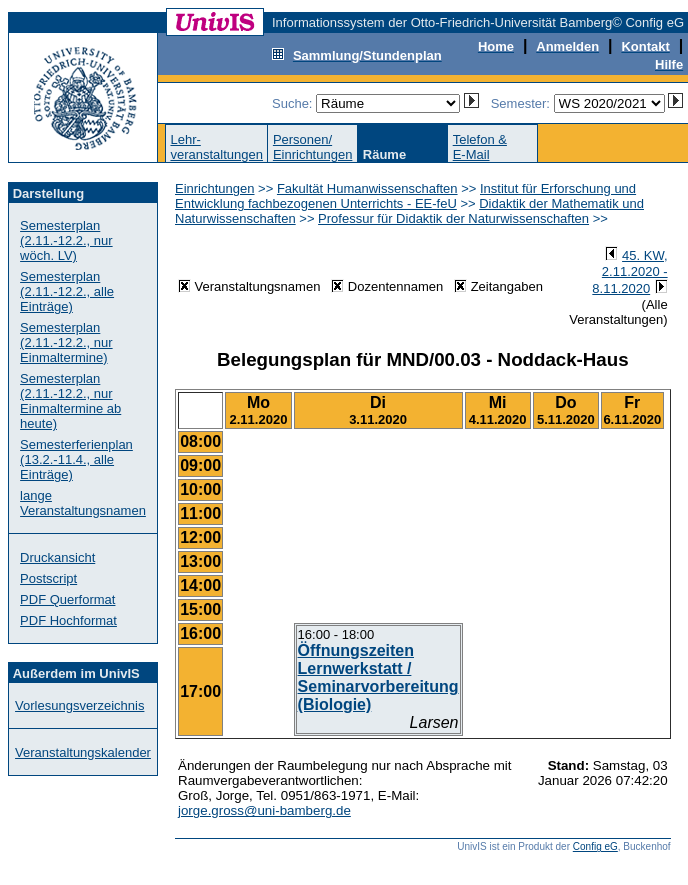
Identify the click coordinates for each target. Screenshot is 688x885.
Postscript (48, 578)
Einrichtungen (215, 188)
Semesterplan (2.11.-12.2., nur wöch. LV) (66, 240)
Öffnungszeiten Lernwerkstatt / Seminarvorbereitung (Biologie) (378, 677)
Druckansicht (57, 557)
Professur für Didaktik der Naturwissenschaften (453, 218)
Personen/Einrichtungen (313, 147)
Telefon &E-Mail (480, 147)
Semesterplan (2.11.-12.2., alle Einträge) (67, 291)
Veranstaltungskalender (83, 752)
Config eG (595, 846)
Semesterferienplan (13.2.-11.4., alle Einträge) (76, 459)
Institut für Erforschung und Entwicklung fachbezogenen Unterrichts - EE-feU (405, 196)
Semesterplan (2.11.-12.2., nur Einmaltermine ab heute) (70, 401)
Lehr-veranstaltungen (216, 147)
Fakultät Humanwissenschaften (367, 188)
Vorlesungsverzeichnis (79, 705)
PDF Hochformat (68, 620)
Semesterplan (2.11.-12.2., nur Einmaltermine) (66, 342)
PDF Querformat (67, 599)
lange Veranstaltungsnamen (83, 503)
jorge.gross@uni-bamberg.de (264, 810)
